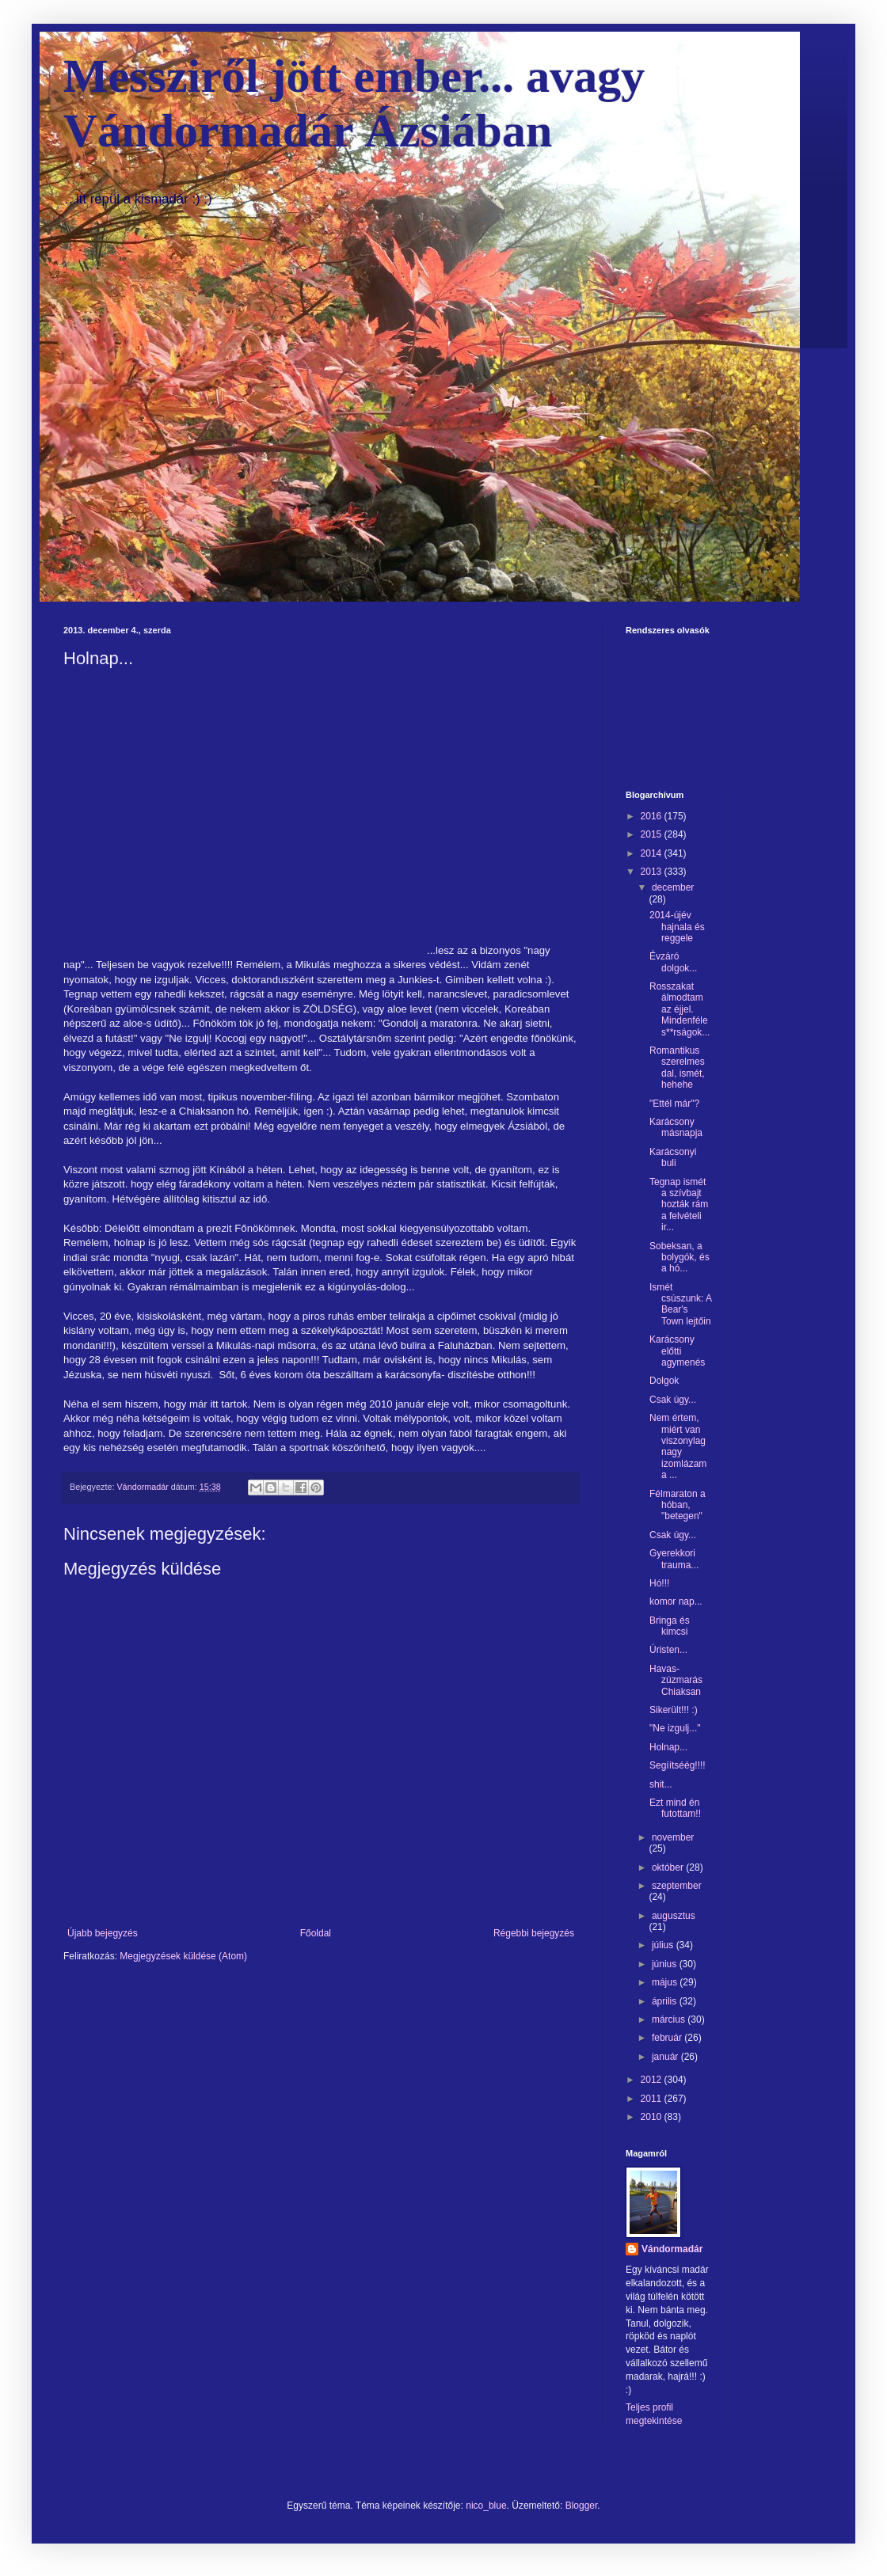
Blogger (581, 2505)
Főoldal (315, 1933)
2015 (652, 834)
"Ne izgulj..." (675, 1728)
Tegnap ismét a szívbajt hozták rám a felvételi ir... (678, 1204)
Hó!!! (659, 1583)
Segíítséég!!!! (677, 1765)
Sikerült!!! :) (673, 1709)
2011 (652, 2098)
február (668, 2037)
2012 (652, 2079)
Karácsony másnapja (675, 1127)
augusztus (673, 1915)
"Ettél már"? (674, 1103)
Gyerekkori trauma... (674, 1559)
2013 (652, 871)
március (669, 2019)
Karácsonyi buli (672, 1157)
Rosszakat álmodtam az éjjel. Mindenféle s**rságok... (679, 1009)
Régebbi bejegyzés (533, 1933)
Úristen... (668, 1649)
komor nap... (675, 1601)
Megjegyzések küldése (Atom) (183, 1956)
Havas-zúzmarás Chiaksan (675, 1680)
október (669, 1867)
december (673, 887)
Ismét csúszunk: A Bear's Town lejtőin (680, 1304)
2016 (652, 816)
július (664, 1945)
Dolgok (664, 1380)
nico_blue (486, 2505)
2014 (652, 853)
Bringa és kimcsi (669, 1626)
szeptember (677, 1885)
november (673, 1837)
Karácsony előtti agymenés (677, 1351)
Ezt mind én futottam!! (675, 1808)
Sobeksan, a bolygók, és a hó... (679, 1258)
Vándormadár (671, 2249)
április (666, 2001)
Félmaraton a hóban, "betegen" (677, 1505)
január (666, 2056)
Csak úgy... (672, 1399)
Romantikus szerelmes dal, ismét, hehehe (677, 1067)
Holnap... (668, 1747)
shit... (660, 1784)
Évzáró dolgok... (673, 962)
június (666, 1964)
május (666, 1982)
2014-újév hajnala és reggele (677, 927)
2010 (652, 2116)
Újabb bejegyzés (102, 1933)
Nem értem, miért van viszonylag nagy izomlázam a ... (677, 1446)
